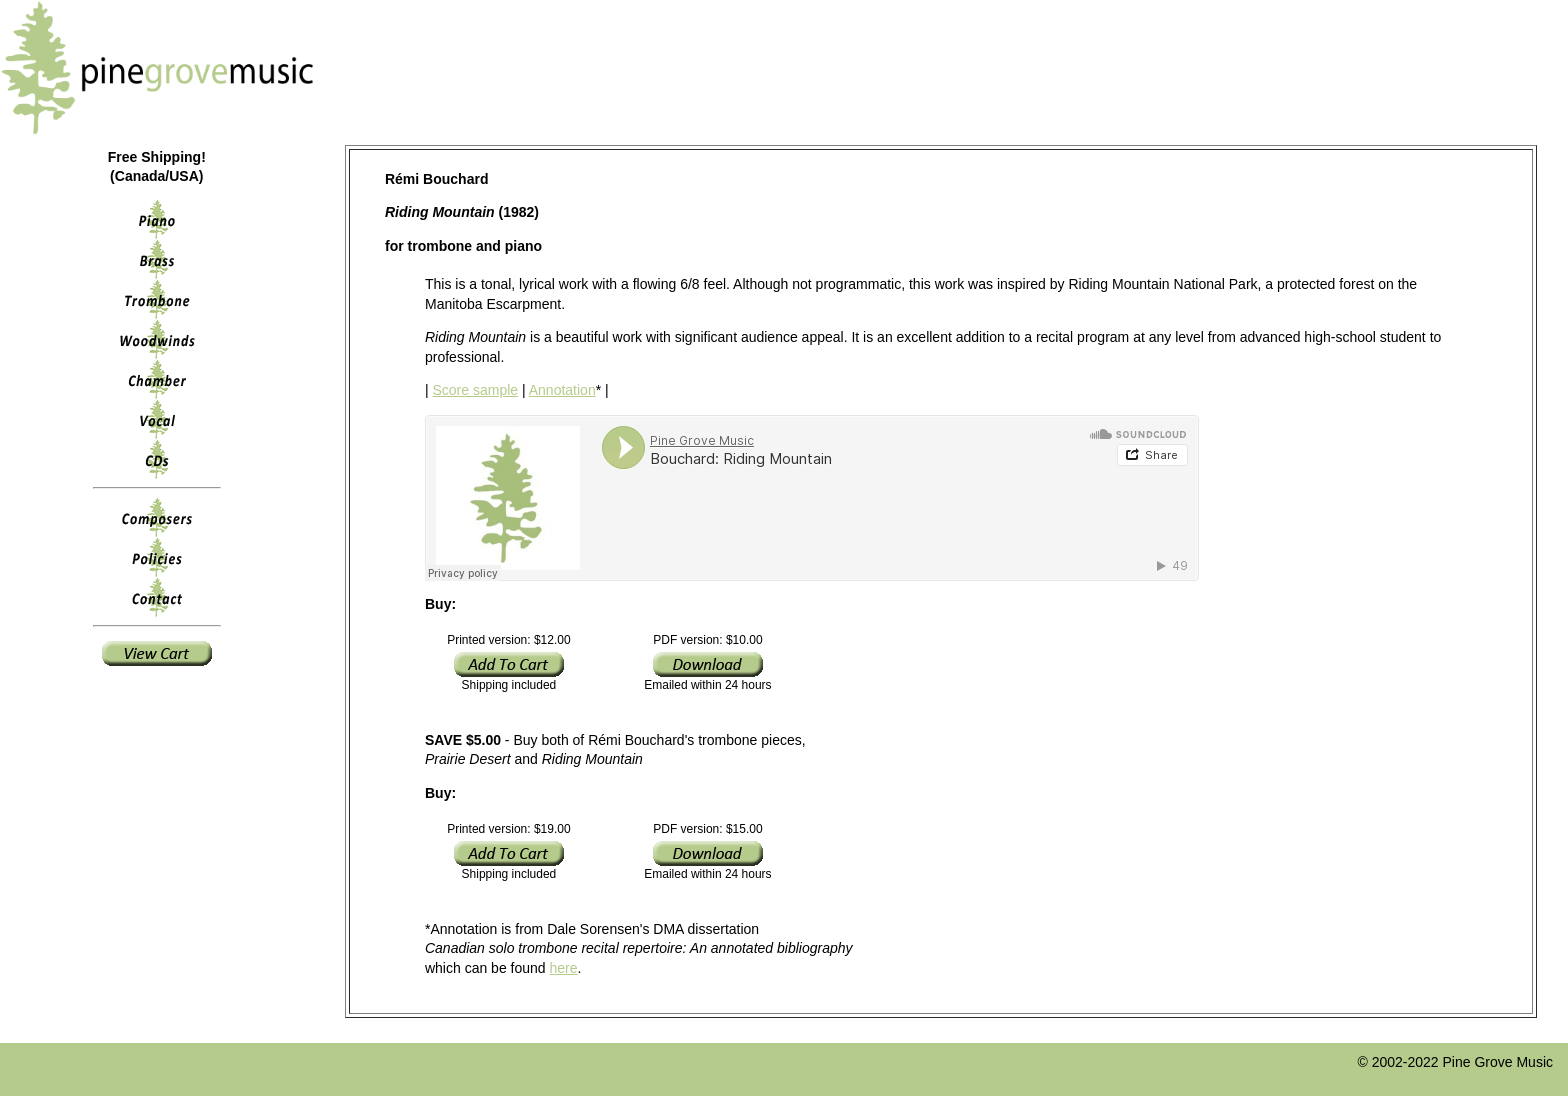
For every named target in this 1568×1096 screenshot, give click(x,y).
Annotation (562, 390)
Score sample (476, 390)
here (564, 968)
